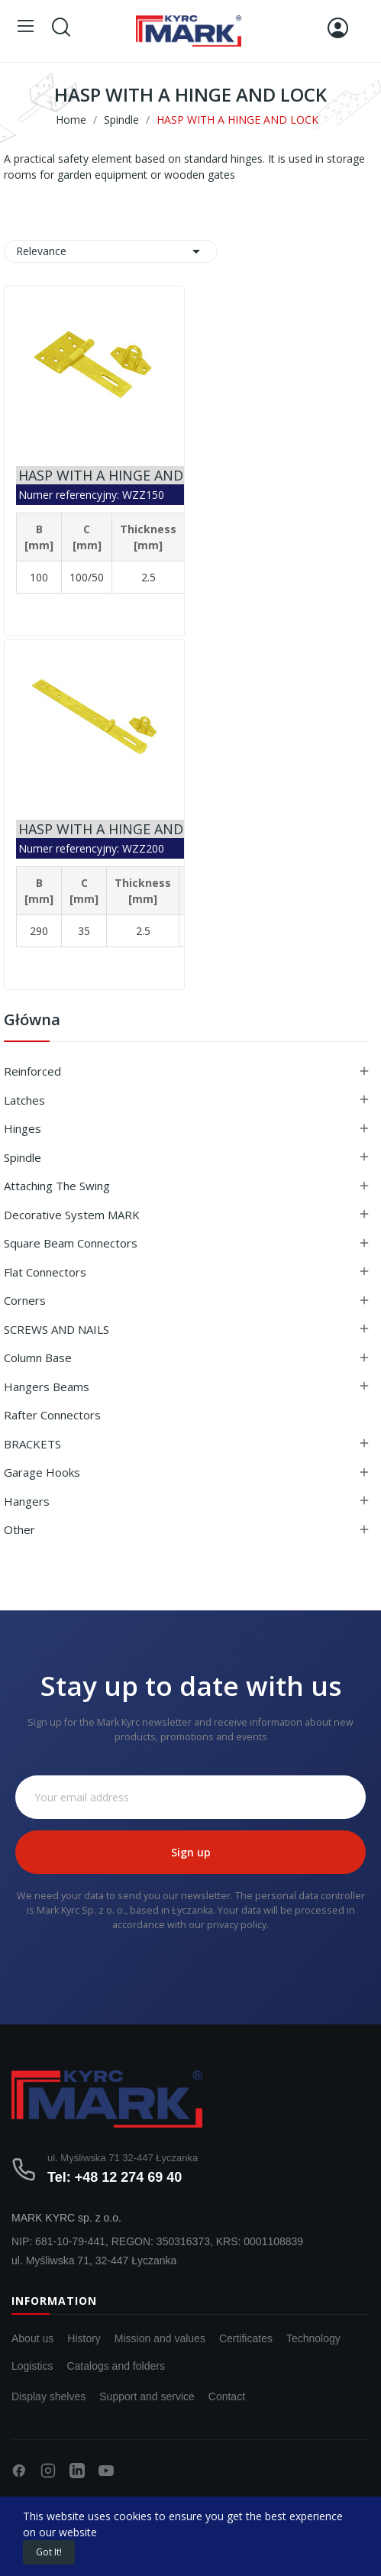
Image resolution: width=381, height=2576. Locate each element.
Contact (226, 2396)
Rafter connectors (52, 1414)
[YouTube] (106, 2470)
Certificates (246, 2338)
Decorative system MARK (72, 1214)
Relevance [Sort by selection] (110, 251)
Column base (38, 1357)
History (84, 2338)
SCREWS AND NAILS (56, 1329)
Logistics (32, 2366)
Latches (24, 1100)
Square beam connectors (70, 1243)
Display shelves (48, 2396)
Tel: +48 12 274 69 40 (114, 2177)
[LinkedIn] (77, 2470)
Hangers (27, 1501)
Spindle (22, 1157)
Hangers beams (46, 1386)
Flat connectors (45, 1272)
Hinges (22, 1128)
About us (32, 2338)
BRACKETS (32, 1443)
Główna (32, 1021)
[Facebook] (19, 2470)
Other (19, 1529)
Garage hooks (42, 1472)
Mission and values (160, 2338)
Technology (313, 2338)
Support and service (147, 2396)
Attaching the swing (57, 1185)
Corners (25, 1300)
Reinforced (32, 1071)
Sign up (191, 1852)
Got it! (49, 2551)
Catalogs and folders (115, 2366)
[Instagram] (48, 2470)
